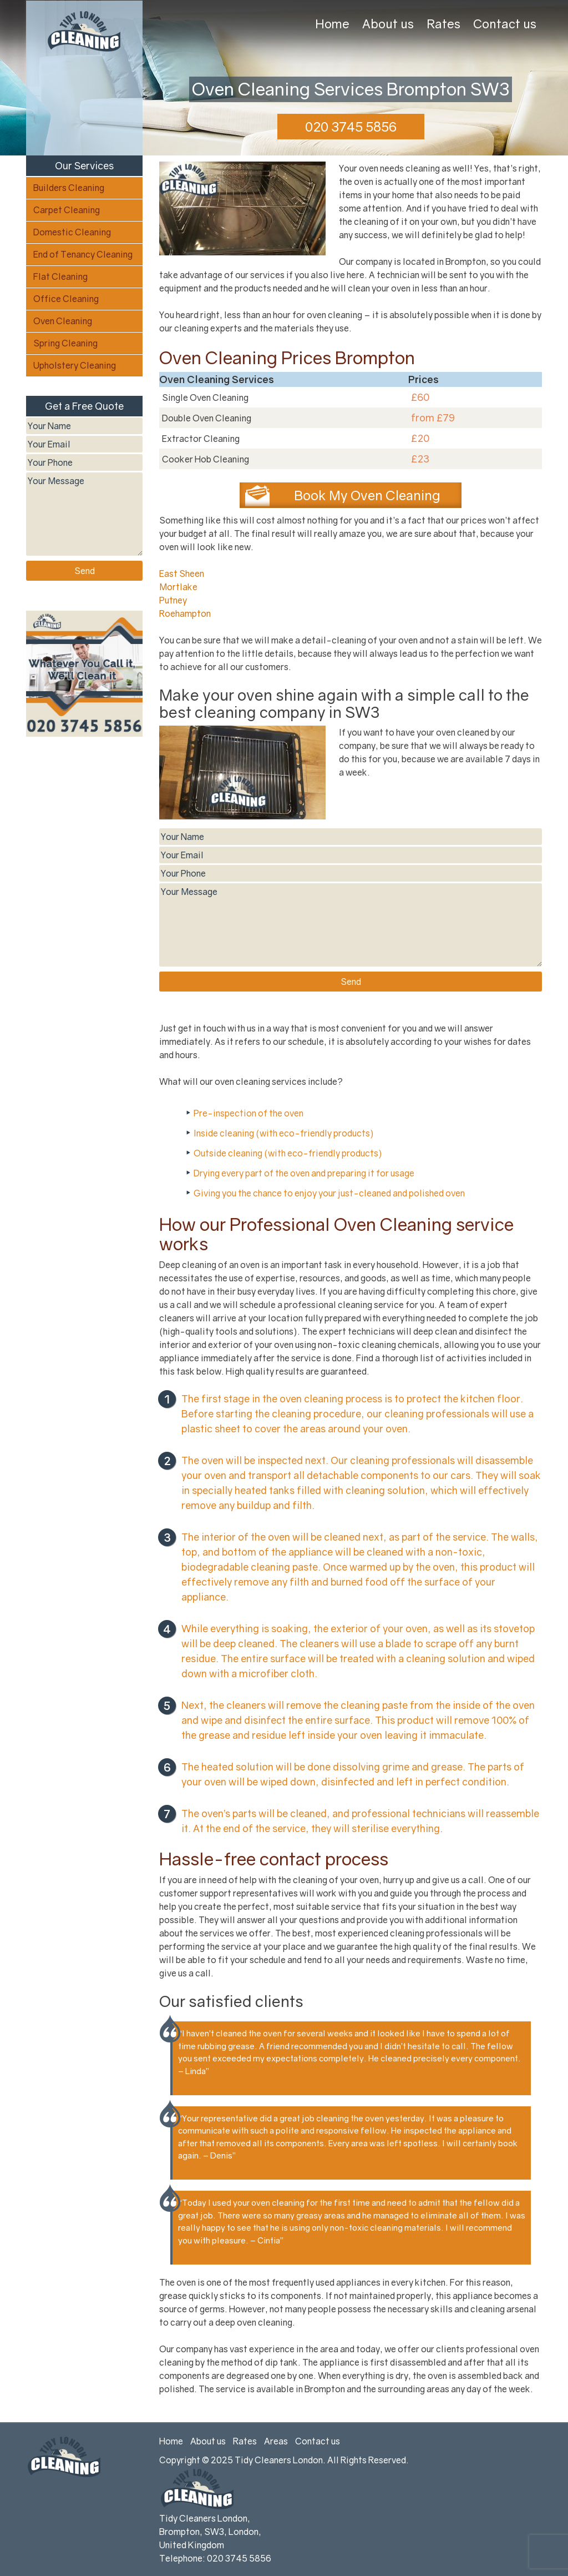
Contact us (504, 23)
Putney (173, 600)
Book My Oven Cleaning (367, 495)
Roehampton (185, 613)
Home (332, 23)
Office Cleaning (66, 298)
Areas (276, 2441)
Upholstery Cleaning (74, 365)
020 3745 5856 (351, 126)
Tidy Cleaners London (279, 2460)
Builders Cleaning (68, 187)
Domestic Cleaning (72, 232)
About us (388, 23)
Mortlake (178, 586)
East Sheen (181, 573)
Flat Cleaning (60, 276)
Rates (443, 23)
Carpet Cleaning (66, 209)
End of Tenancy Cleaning (83, 254)
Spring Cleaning (65, 343)
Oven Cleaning (62, 320)
